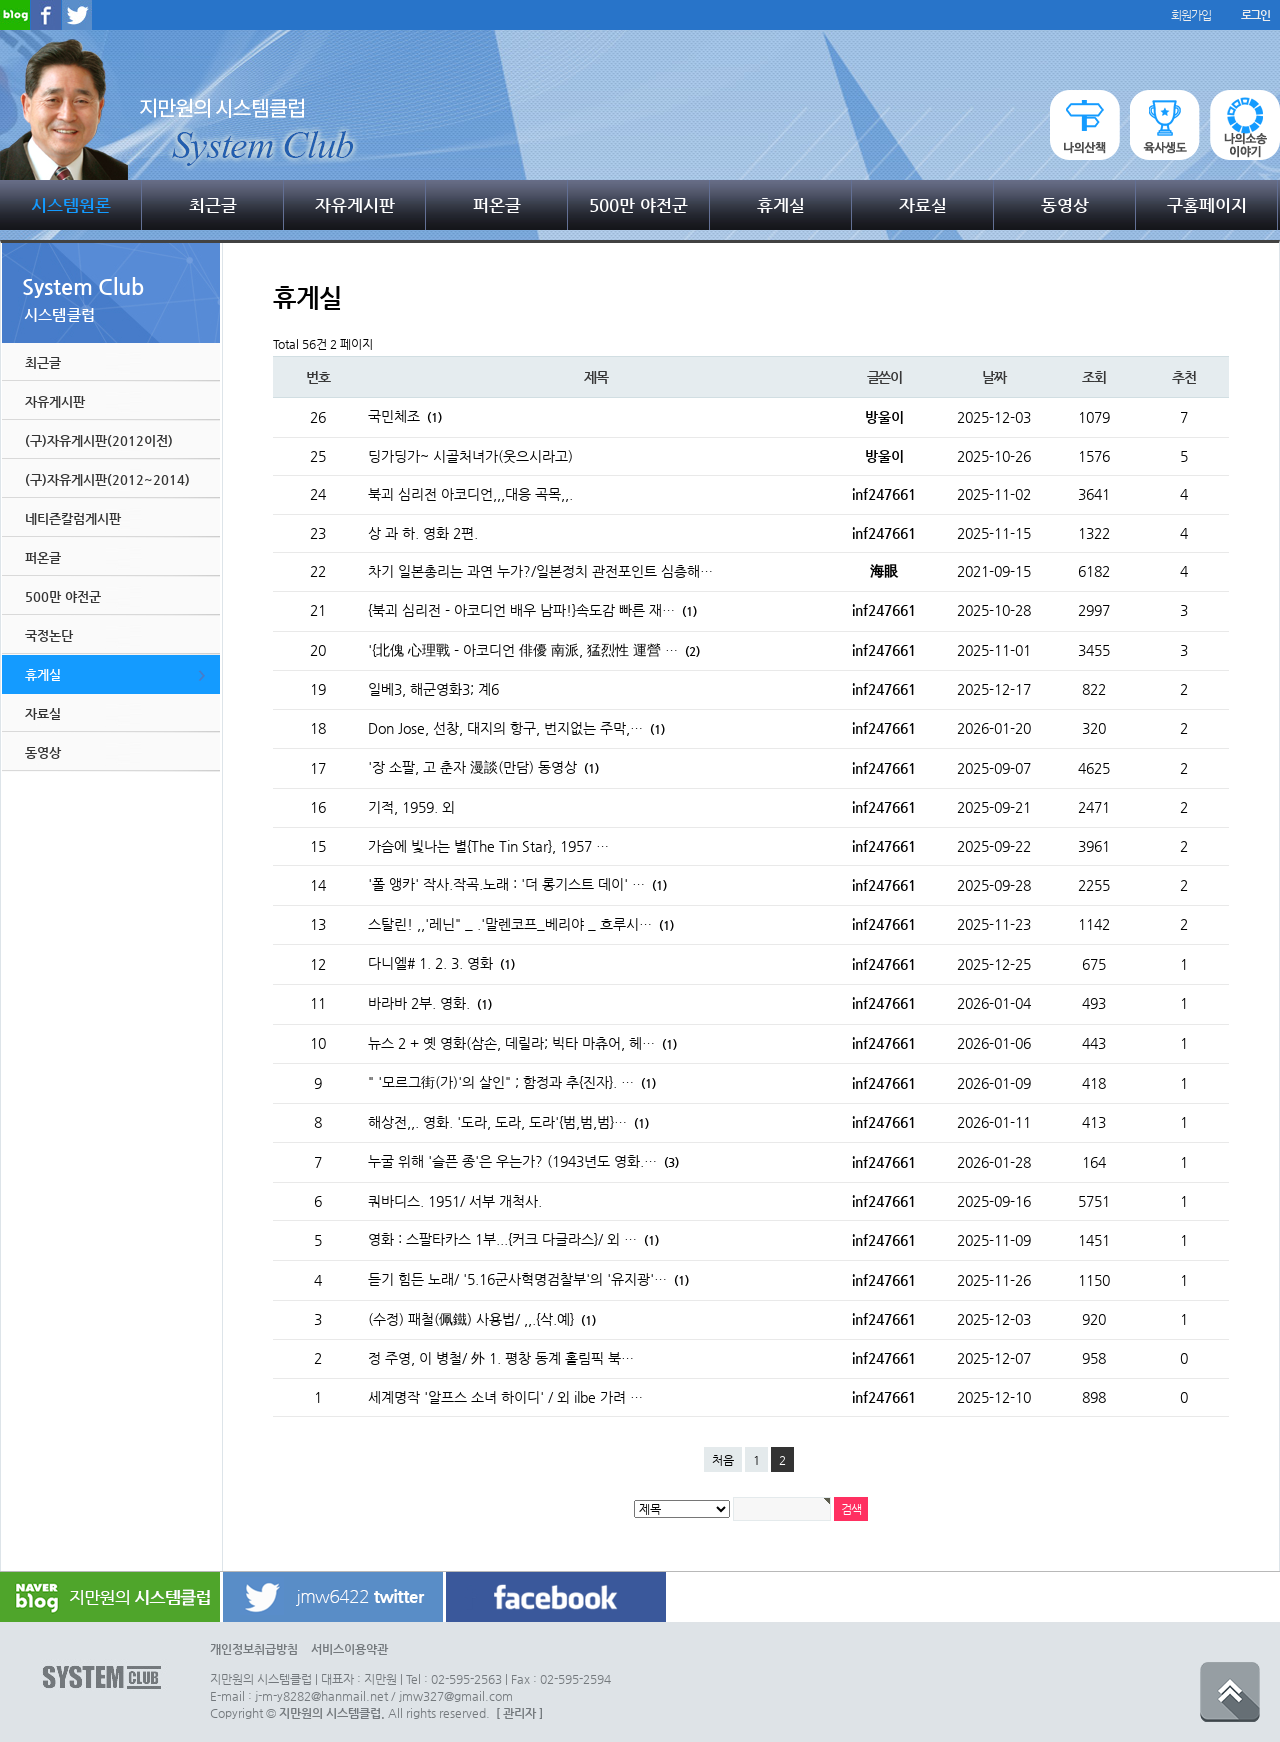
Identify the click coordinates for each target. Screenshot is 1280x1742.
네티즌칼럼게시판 (73, 518)
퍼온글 (497, 205)
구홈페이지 (1207, 205)
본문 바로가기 (0, 0)
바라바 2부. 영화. (430, 1003)
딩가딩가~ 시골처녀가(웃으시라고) (470, 456)
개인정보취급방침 (254, 1649)
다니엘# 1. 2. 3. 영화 (441, 963)
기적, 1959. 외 (411, 807)
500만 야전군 (638, 205)
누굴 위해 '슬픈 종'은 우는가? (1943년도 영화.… (523, 1161)
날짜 (993, 377)
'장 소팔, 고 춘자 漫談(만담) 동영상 (483, 767)
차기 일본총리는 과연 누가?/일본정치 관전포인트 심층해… (540, 571)
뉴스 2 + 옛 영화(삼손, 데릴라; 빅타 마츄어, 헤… (522, 1043)
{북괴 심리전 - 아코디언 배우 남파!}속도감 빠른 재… (532, 610)
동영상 (1065, 205)
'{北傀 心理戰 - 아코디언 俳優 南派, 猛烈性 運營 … (534, 650)
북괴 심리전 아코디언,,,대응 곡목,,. (470, 494)
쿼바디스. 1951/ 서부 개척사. (455, 1201)
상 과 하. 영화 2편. (423, 533)
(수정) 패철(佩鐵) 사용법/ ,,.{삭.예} (482, 1319)
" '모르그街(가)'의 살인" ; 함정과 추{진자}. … (512, 1082)
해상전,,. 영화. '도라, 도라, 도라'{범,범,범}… (508, 1122)
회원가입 (1190, 15)
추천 (1183, 377)
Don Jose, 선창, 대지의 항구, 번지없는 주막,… (516, 728)
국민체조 (405, 416)
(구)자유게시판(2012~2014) (107, 479)
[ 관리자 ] (519, 1713)
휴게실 (781, 205)
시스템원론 (71, 205)
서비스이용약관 (349, 1649)
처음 (723, 1460)
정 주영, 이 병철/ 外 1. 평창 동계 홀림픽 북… (501, 1358)
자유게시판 (355, 205)
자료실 (923, 205)
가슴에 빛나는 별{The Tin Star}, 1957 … (488, 846)
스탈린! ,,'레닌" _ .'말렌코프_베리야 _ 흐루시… (521, 924)
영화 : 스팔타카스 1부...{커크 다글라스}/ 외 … (513, 1239)
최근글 (213, 205)
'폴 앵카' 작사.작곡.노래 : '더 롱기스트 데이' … (517, 884)
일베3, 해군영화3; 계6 (433, 689)
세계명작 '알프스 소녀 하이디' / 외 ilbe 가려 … (505, 1397)
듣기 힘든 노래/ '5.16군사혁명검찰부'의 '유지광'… (528, 1279)
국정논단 (49, 635)
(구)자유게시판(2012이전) (99, 440)
